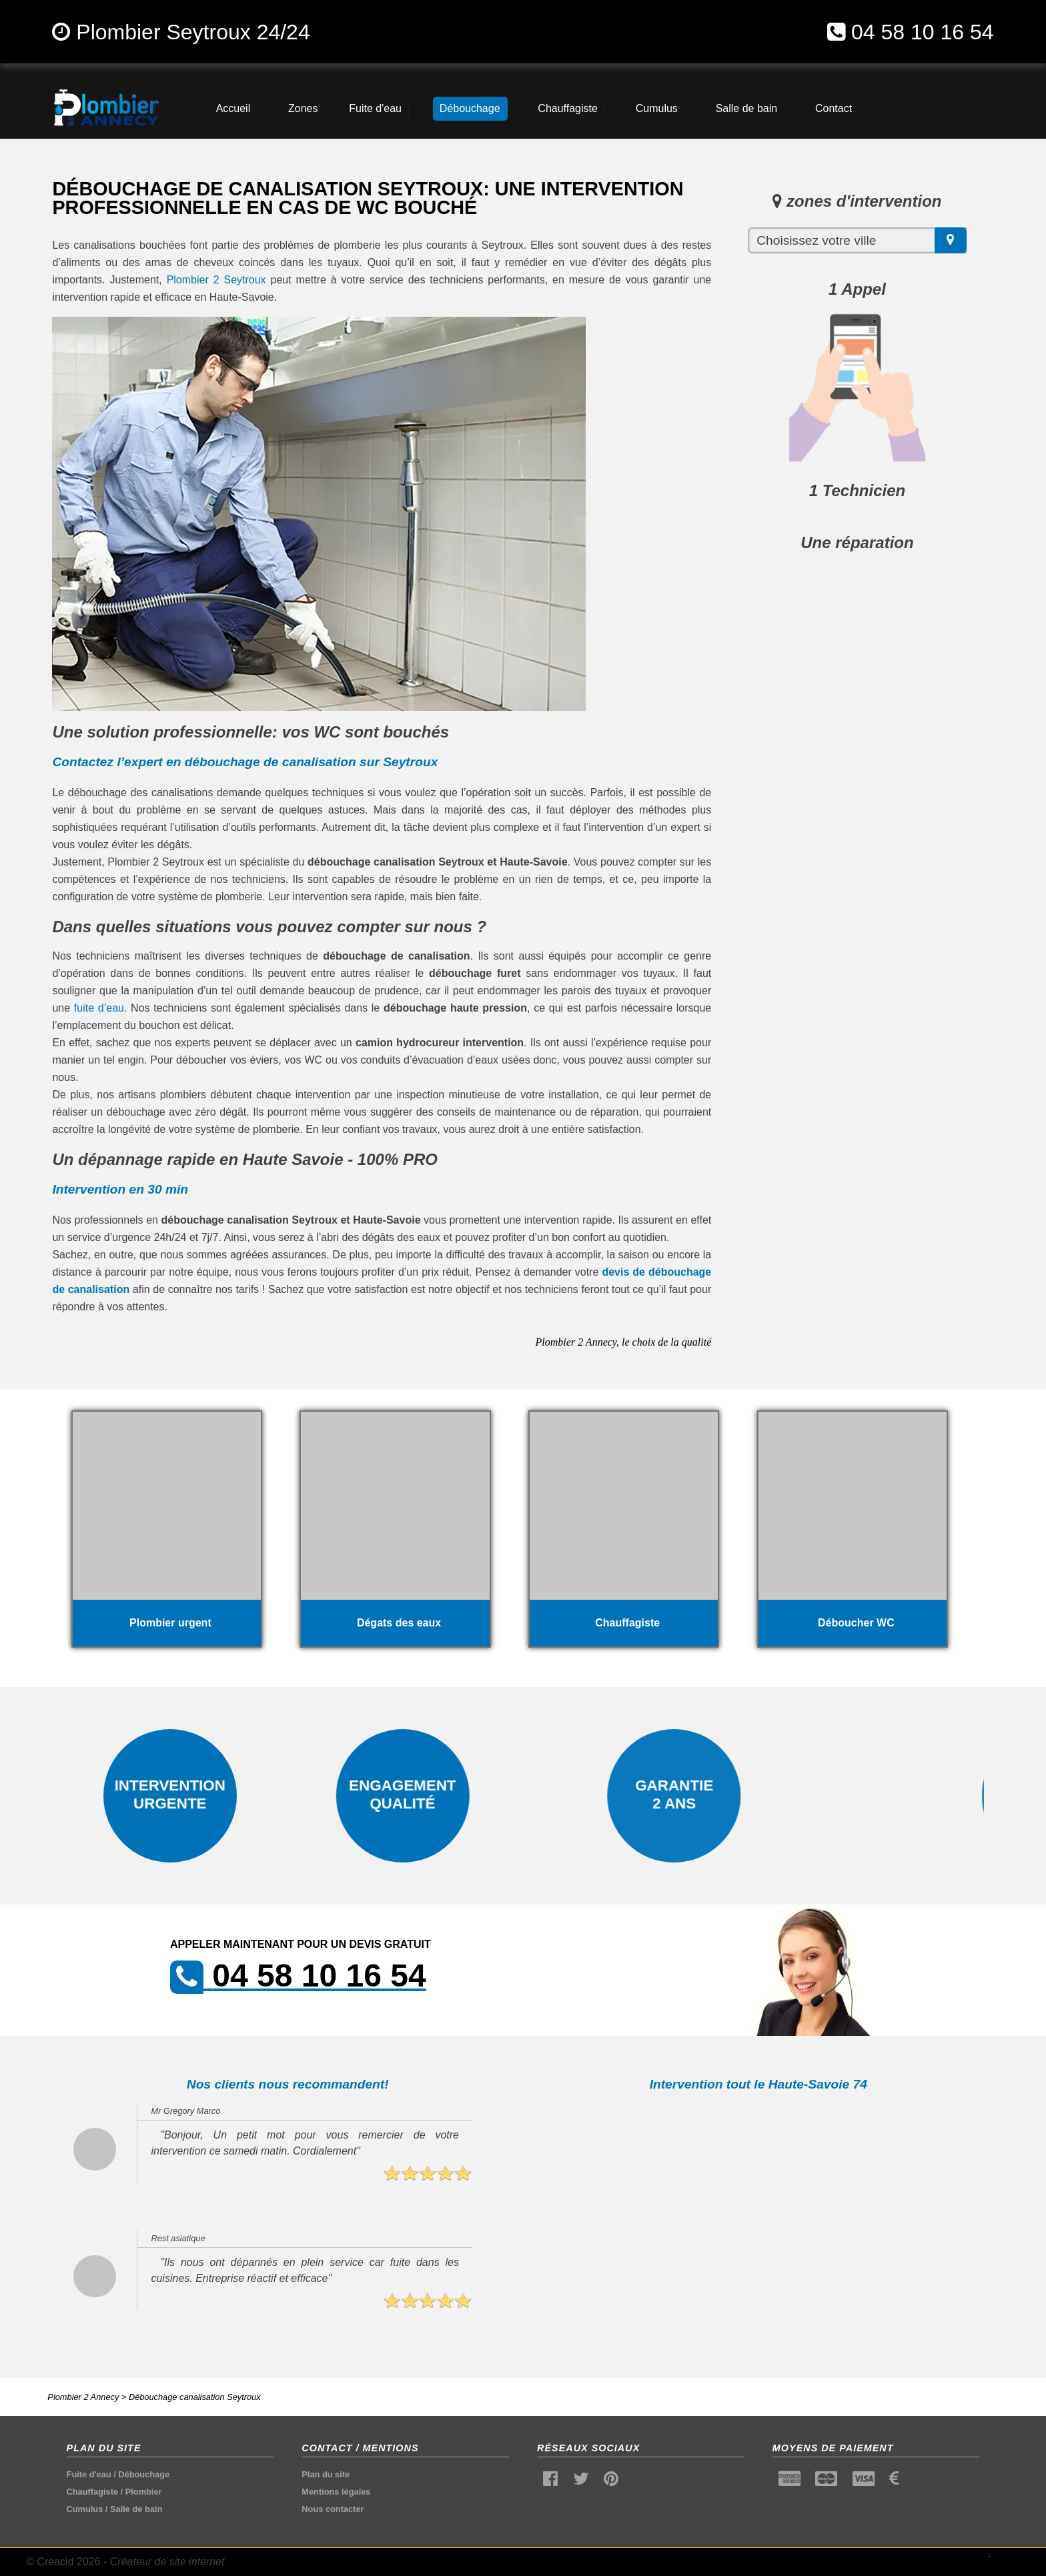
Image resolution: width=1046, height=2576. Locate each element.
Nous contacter (333, 2509)
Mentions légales (336, 2492)
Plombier (143, 2492)
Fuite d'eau (89, 2474)
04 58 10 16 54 (922, 32)
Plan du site (326, 2474)
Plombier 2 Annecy (83, 2397)
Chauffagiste (93, 2492)
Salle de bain (136, 2509)
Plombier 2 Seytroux (216, 279)
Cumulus (85, 2509)
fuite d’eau (99, 1008)
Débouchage (143, 2474)
